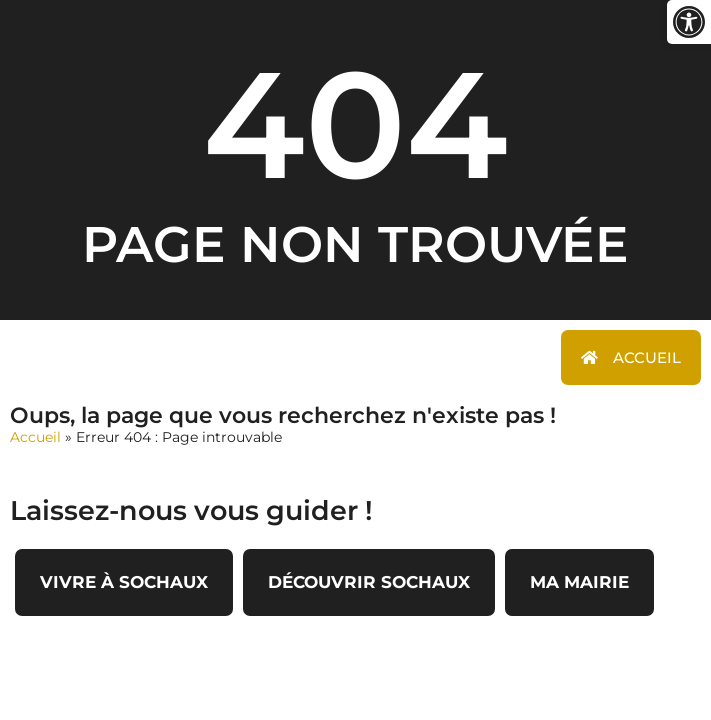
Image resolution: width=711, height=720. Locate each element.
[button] (689, 22)
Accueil (35, 437)
